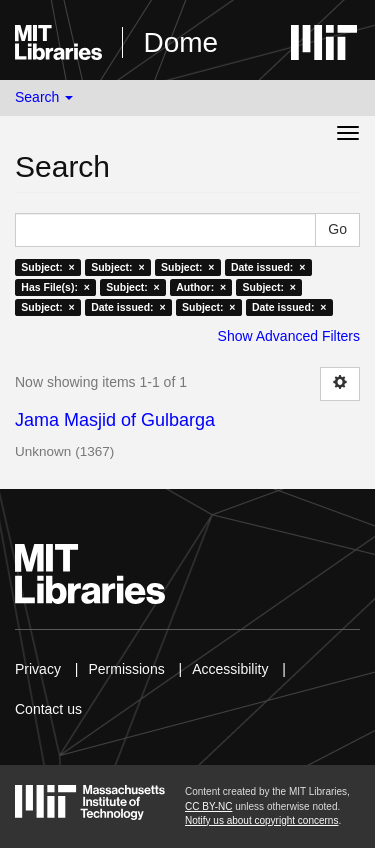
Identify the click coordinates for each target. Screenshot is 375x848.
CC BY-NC (208, 806)
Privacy (38, 669)
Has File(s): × (55, 287)
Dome (180, 42)
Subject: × (47, 267)
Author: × (201, 287)
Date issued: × (268, 267)
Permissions (126, 669)
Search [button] (44, 97)
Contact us (48, 709)
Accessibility (230, 669)
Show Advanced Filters (289, 336)
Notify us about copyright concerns (261, 820)
